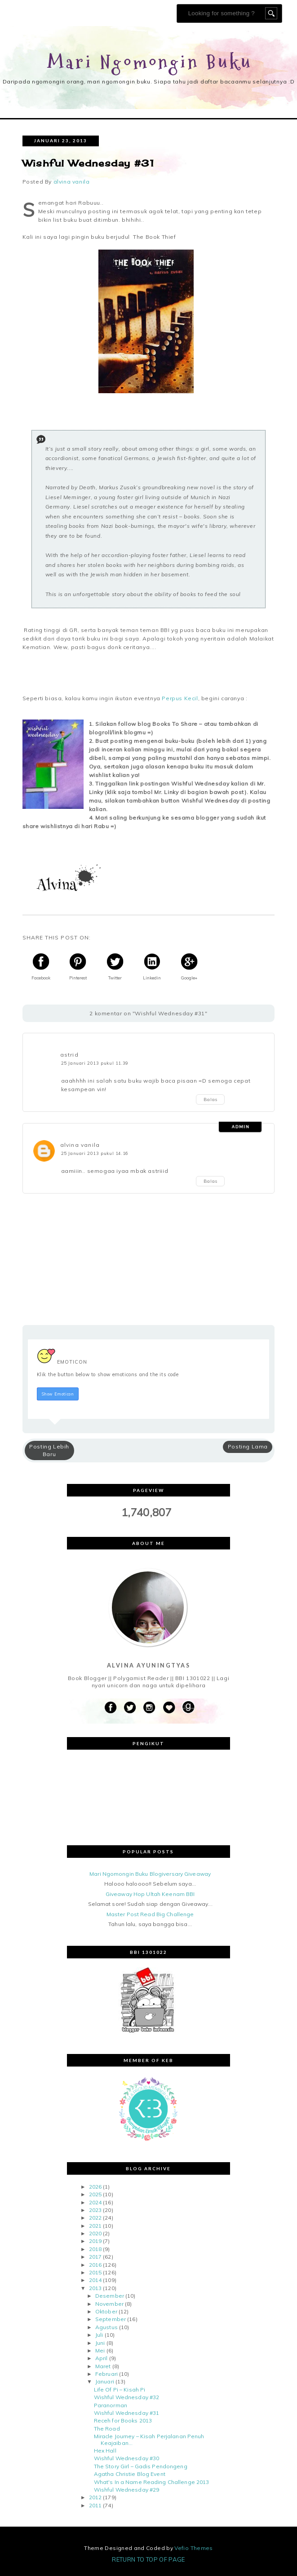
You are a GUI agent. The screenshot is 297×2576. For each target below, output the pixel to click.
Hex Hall (105, 2450)
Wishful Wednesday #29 (127, 2489)
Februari (106, 2373)
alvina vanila (80, 1144)
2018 (95, 2249)
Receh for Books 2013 (123, 2420)
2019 (95, 2241)
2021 (95, 2225)
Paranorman (110, 2405)
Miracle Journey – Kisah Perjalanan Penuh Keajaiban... (149, 2439)
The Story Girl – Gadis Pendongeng (140, 2466)
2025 (95, 2194)
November (109, 2303)
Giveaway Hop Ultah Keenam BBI (150, 1894)
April (101, 2358)
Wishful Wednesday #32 (127, 2397)
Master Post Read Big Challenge (150, 1914)
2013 (95, 2288)
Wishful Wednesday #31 (127, 2412)
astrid (69, 1054)
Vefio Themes (193, 2548)
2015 (95, 2272)
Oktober (106, 2311)
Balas (211, 1099)
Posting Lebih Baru (49, 1450)
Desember (109, 2295)
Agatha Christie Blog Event (129, 2474)
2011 (95, 2505)
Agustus (106, 2327)
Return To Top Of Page (148, 2559)
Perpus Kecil (180, 698)
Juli (99, 2334)
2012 (95, 2497)
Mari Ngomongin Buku (150, 62)
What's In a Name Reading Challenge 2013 (151, 2482)
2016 (95, 2264)
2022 (95, 2217)
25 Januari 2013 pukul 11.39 (95, 1063)
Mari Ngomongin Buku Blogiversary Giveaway (150, 1873)
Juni (100, 2342)
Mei (100, 2350)
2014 (95, 2280)
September (110, 2319)
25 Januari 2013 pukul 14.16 (95, 1153)
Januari (104, 2382)
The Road (107, 2428)
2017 (95, 2256)
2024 (95, 2202)
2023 (95, 2210)
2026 (95, 2186)
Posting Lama (248, 1446)
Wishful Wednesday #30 (127, 2458)
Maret (103, 2366)
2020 (95, 2233)
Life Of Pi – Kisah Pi (120, 2389)
